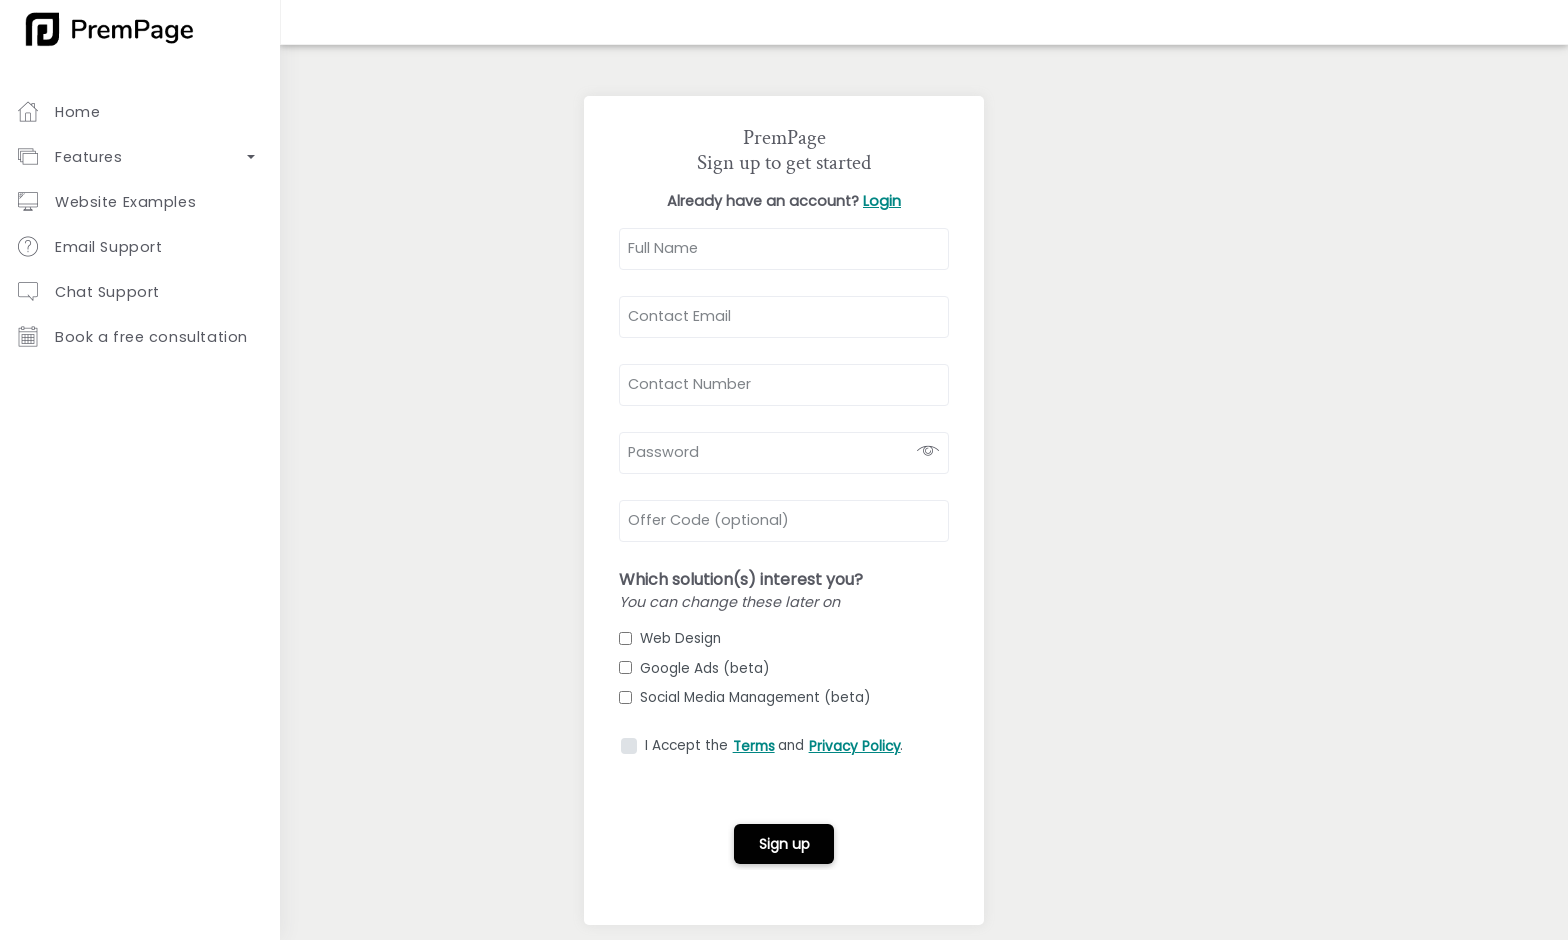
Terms (754, 746)
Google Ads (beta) (694, 668)
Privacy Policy (855, 746)
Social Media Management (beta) (745, 697)
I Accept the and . (774, 745)
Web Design (670, 638)
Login (882, 201)
